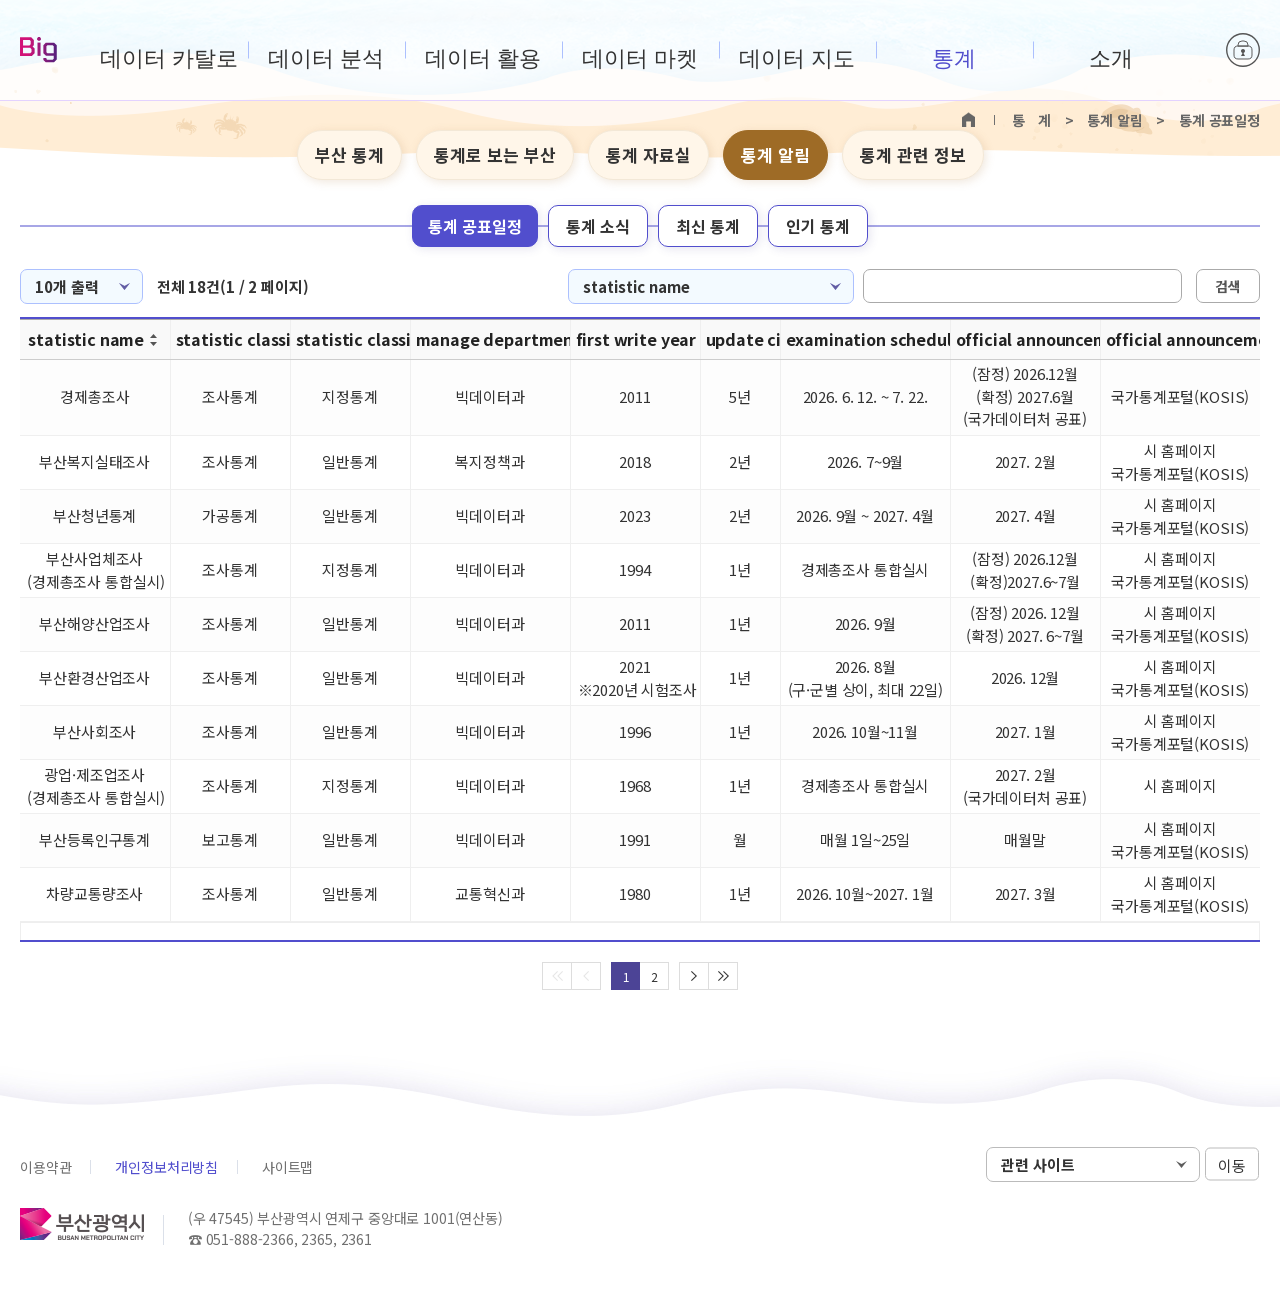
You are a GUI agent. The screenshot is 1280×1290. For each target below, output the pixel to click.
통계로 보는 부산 (495, 154)
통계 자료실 (648, 154)
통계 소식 (598, 226)
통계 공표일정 (475, 226)
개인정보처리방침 (166, 1167)
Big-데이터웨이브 (38, 51)
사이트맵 (287, 1167)
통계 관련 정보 (913, 154)
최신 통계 (708, 226)
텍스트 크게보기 (1211, 156)
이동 (1232, 1165)
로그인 (1243, 50)
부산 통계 (349, 154)
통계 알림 (775, 154)
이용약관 (45, 1167)
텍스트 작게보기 (1242, 156)
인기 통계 (818, 226)
